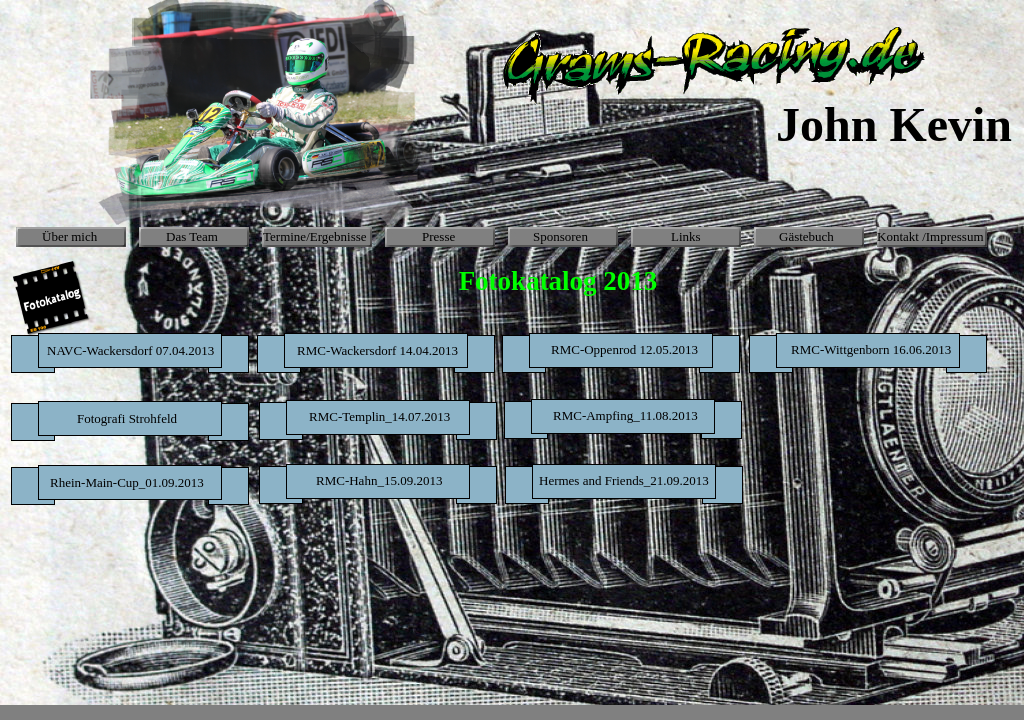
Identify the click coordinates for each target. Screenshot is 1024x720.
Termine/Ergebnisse (315, 236)
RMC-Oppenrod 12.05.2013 (624, 349)
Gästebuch (806, 236)
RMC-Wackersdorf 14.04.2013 (377, 350)
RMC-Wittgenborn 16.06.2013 (871, 349)
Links (686, 236)
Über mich (69, 236)
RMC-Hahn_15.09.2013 (379, 480)
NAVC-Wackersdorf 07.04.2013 (130, 350)
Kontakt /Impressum (930, 236)
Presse (438, 236)
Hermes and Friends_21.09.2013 (624, 480)
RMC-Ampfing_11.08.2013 (625, 415)
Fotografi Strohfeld (127, 418)
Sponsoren (560, 236)
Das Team (192, 236)
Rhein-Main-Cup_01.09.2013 (127, 482)
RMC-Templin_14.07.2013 (379, 416)
